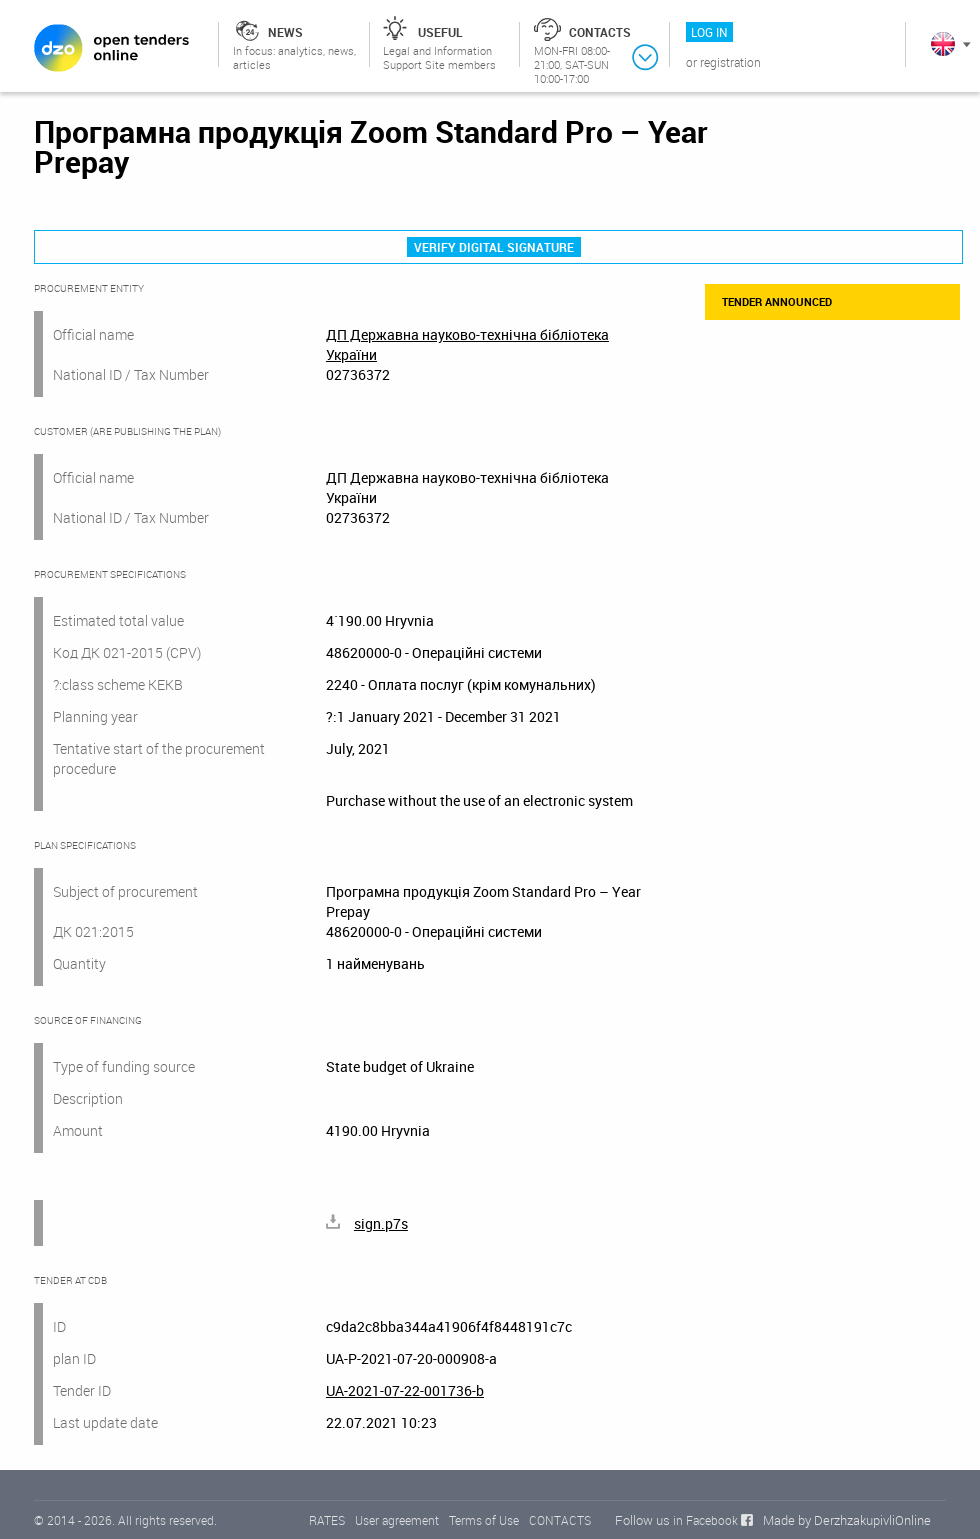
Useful (440, 32)
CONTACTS (560, 1520)
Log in (709, 32)
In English (943, 44)
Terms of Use (484, 1520)
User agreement (397, 1520)
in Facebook (705, 1520)
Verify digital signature (494, 247)
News (285, 32)
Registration (730, 62)
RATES (327, 1520)
